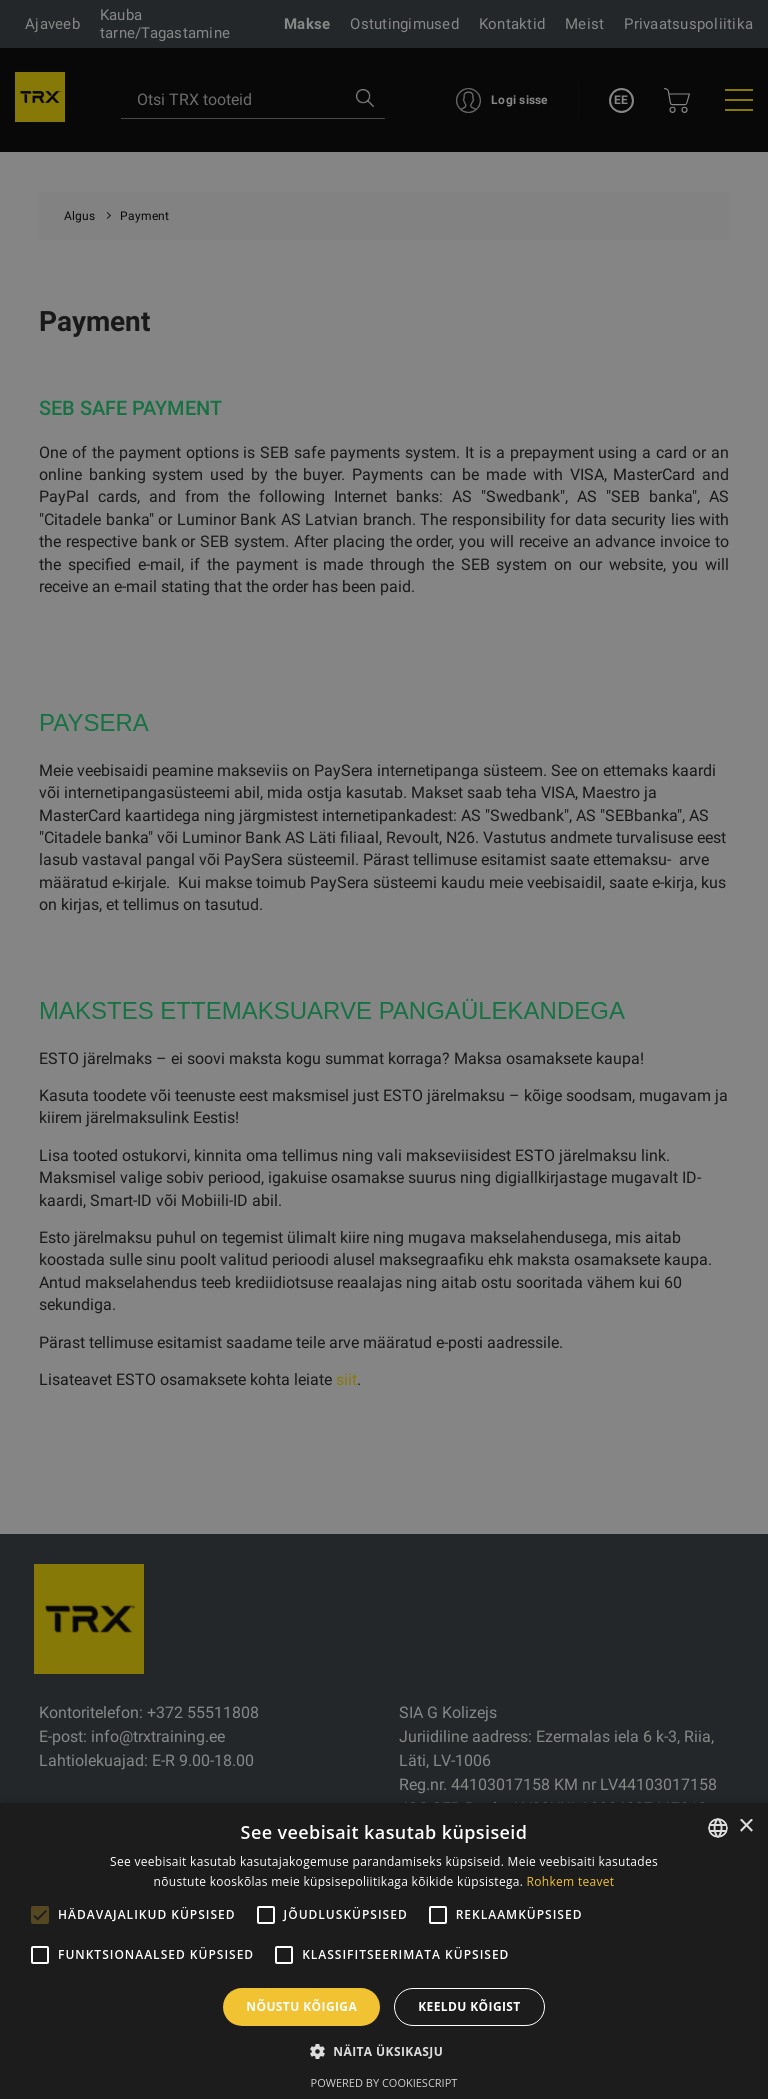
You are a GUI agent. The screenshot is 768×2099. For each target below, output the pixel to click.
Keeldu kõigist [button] (469, 2006)
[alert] (384, 1049)
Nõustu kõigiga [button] (301, 2006)
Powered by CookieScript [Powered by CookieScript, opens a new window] (384, 2082)
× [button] (745, 1826)
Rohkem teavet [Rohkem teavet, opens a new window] (571, 1881)
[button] (384, 2051)
